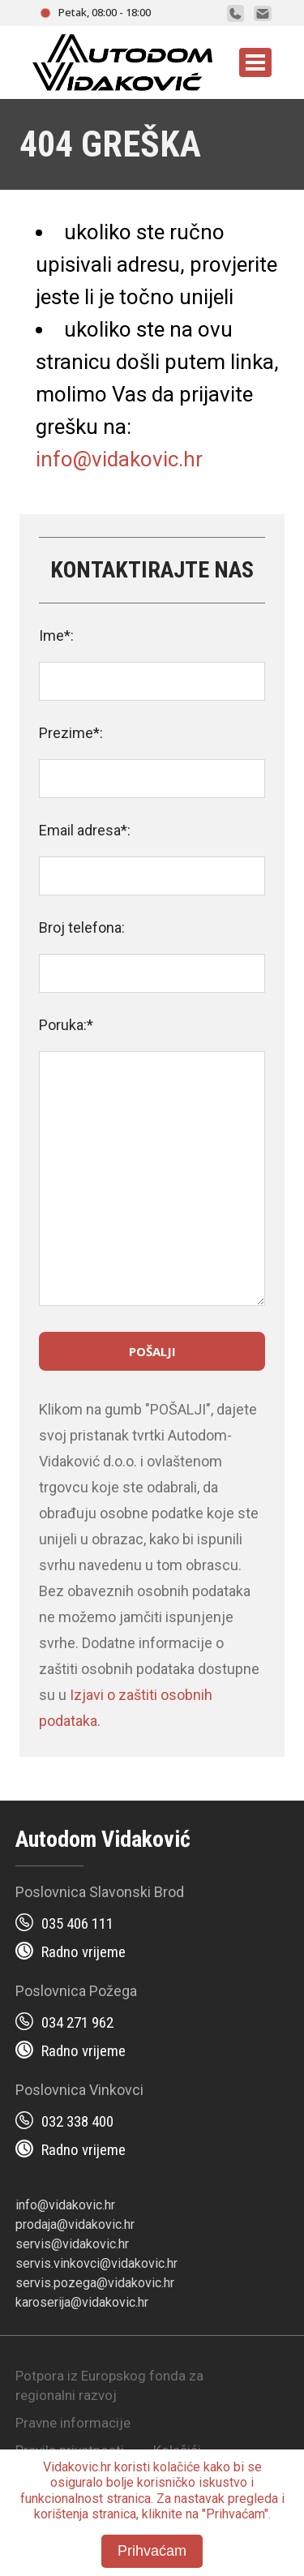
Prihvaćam (152, 2551)
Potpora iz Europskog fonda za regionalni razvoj (109, 2385)
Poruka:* (66, 1024)
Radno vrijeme (83, 1952)
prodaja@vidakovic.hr (75, 2224)
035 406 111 (77, 1923)
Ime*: (56, 635)
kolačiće (176, 2467)
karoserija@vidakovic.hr (81, 2302)
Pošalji (152, 1351)
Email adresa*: (85, 830)
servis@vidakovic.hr (72, 2244)
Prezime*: (71, 732)
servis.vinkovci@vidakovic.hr (96, 2263)
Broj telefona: (82, 927)
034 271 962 (77, 2022)
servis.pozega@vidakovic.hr (94, 2282)
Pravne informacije (73, 2423)
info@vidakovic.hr (119, 459)
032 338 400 (77, 2121)
